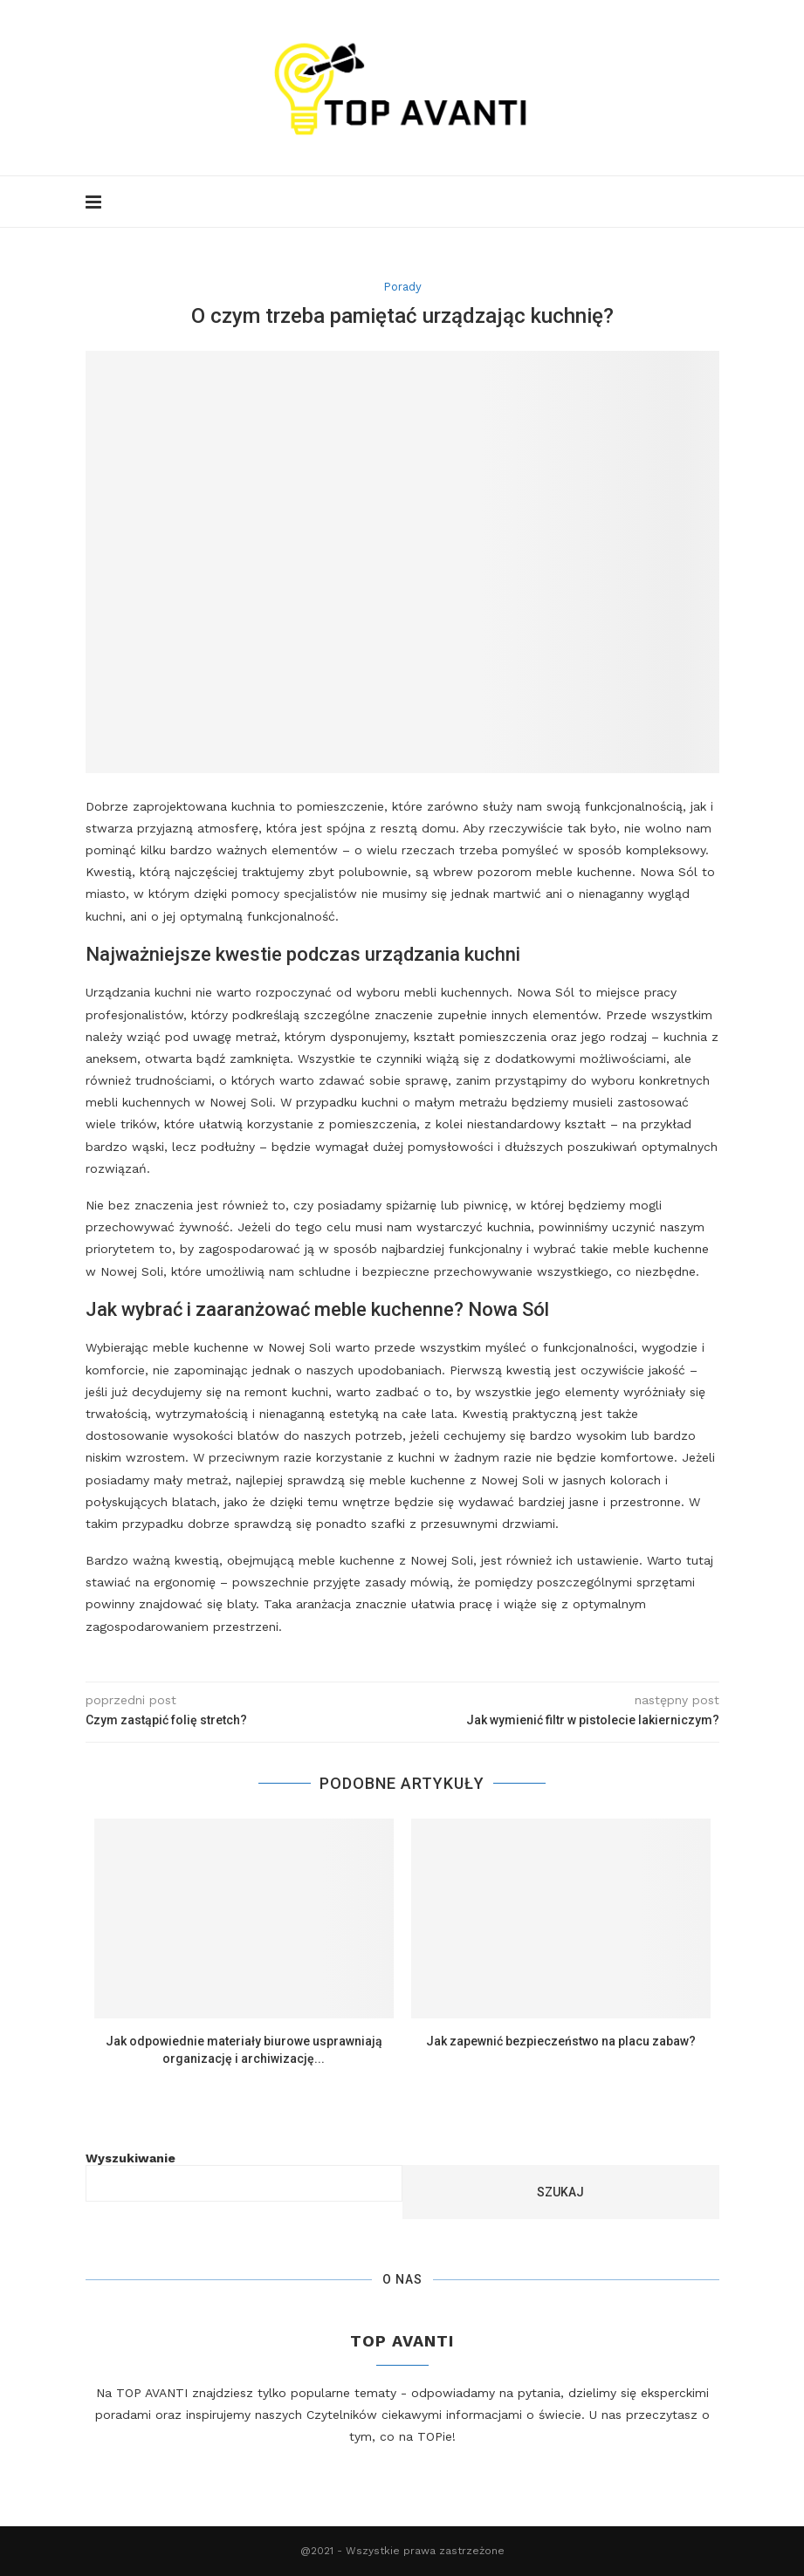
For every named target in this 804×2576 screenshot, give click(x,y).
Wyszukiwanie (130, 2158)
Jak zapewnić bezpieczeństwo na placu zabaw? (561, 2041)
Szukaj (560, 2192)
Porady (402, 286)
